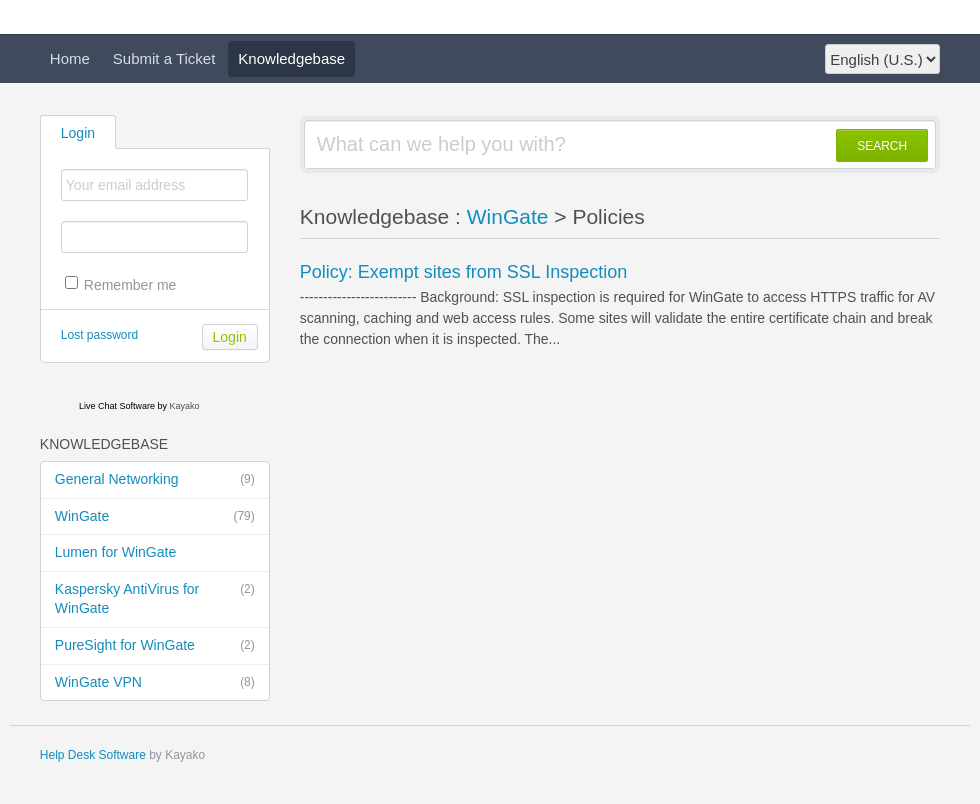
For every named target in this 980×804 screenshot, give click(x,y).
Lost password (99, 335)
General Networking (155, 480)
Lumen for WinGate (115, 552)
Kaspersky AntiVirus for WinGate (155, 598)
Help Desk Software (93, 755)
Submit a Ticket (164, 58)
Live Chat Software (117, 406)
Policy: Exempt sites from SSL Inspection (463, 272)
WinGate (155, 517)
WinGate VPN (155, 683)
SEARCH (882, 146)
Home (70, 58)
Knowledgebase (291, 58)
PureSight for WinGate (155, 646)
